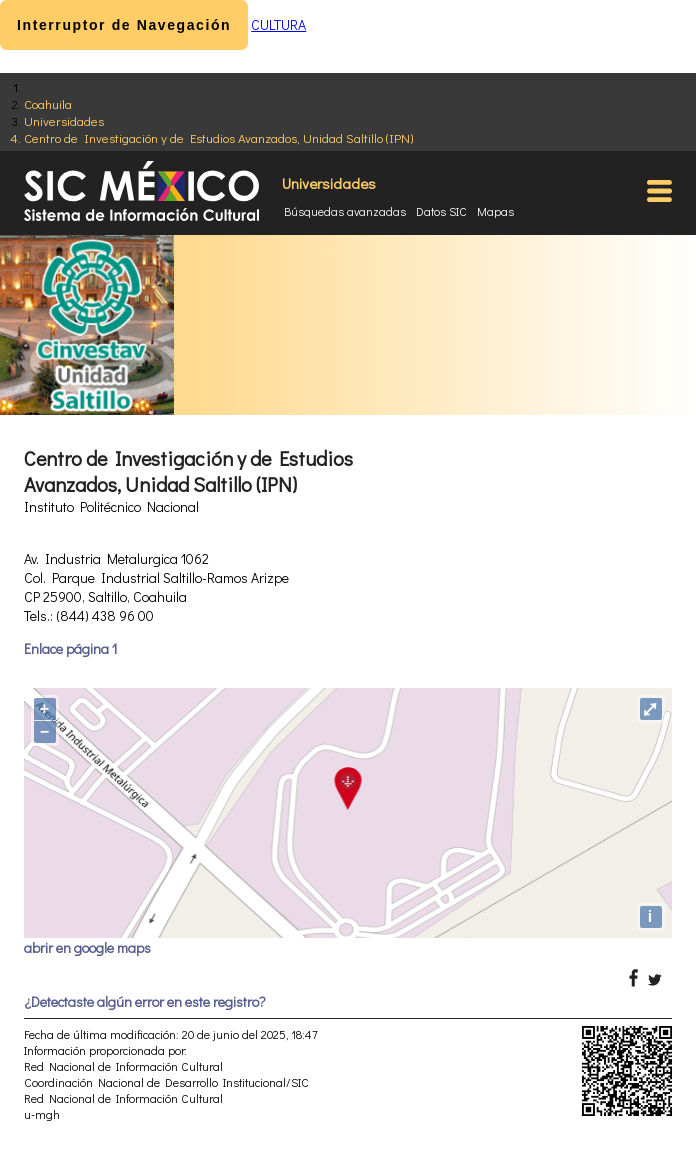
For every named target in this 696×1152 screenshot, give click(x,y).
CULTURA (278, 24)
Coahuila (48, 103)
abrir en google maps (87, 947)
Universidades (64, 120)
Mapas (495, 211)
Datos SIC (441, 211)
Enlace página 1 (70, 648)
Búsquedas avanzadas (345, 211)
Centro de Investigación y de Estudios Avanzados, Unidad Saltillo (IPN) (218, 137)
